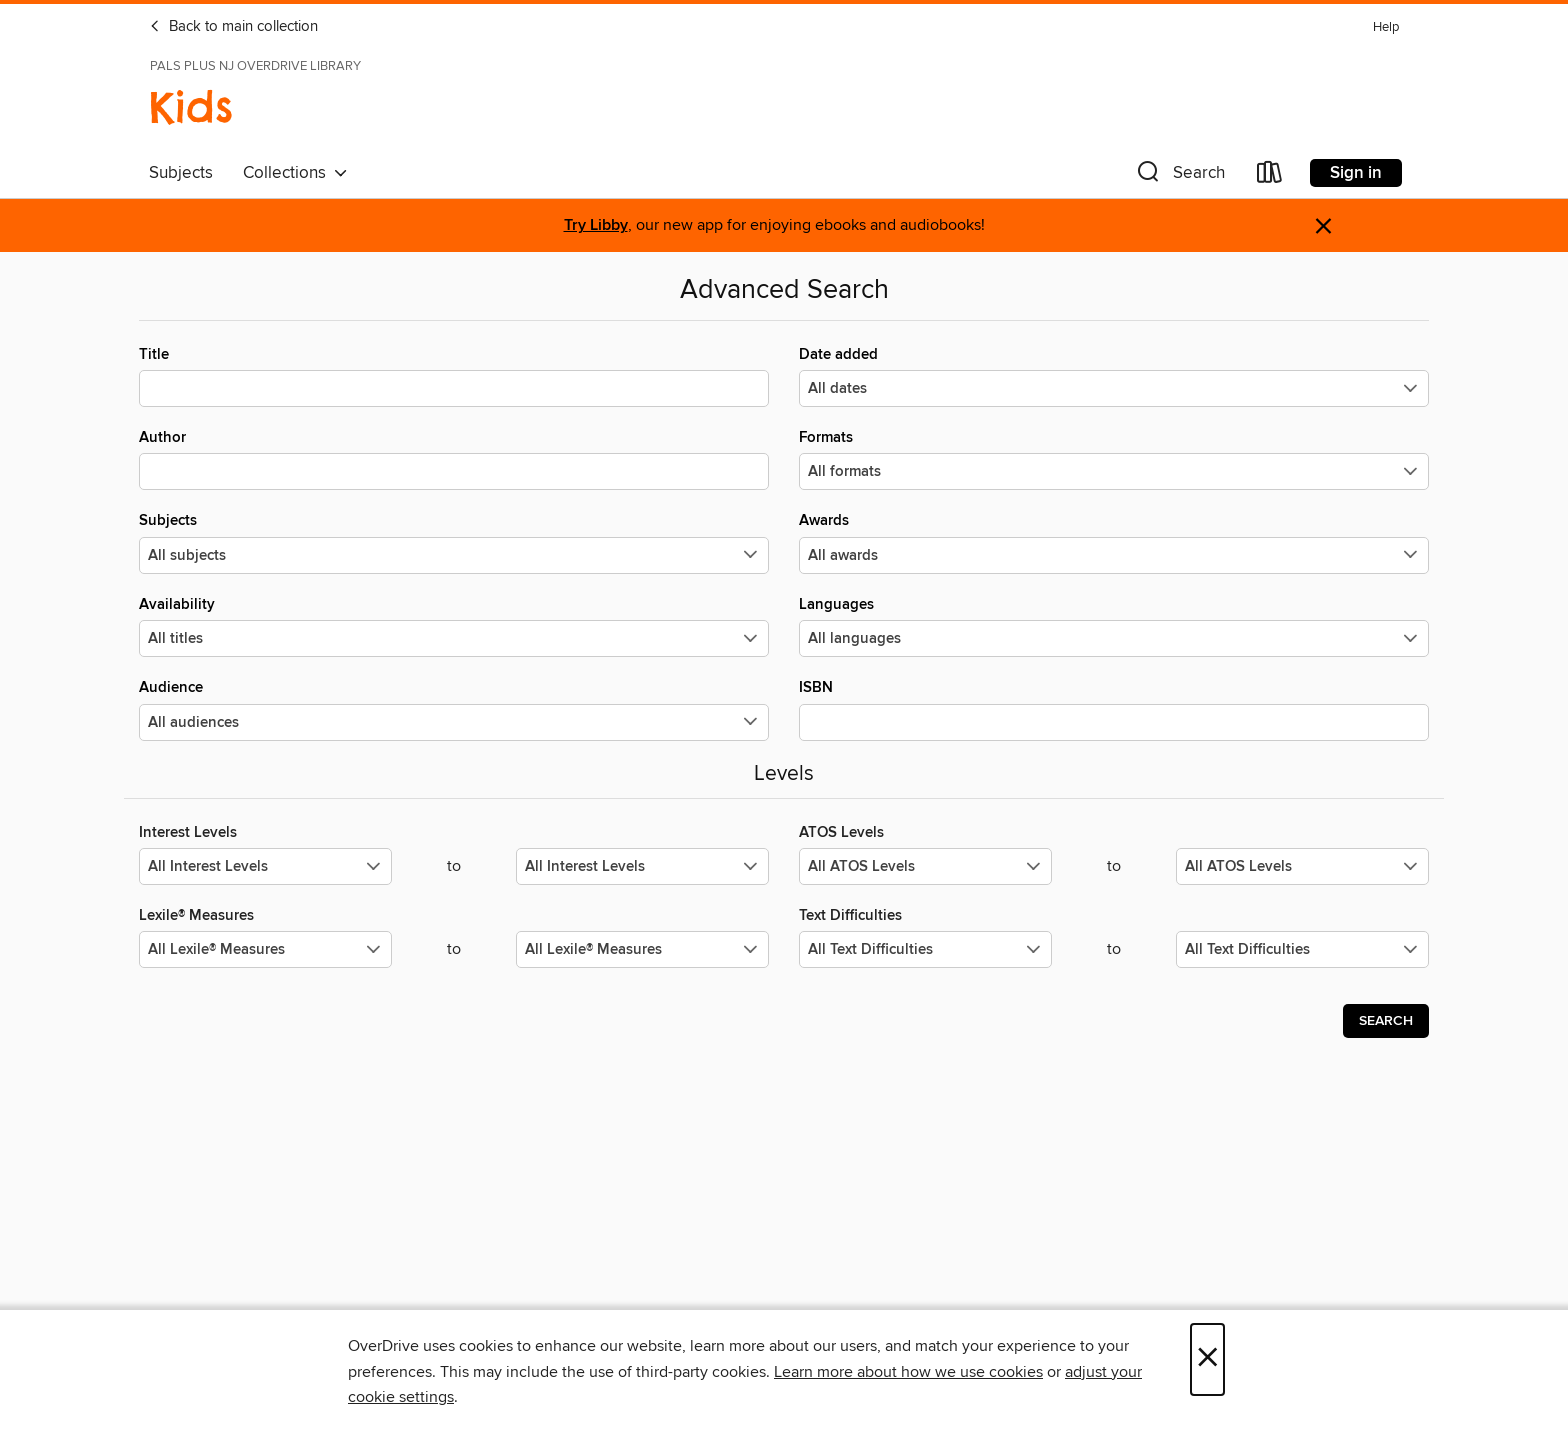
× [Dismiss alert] (1323, 226)
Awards (1114, 542)
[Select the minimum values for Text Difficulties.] (925, 949)
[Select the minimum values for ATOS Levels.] (925, 866)
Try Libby (596, 225)
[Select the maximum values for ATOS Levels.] (1302, 866)
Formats (1114, 459)
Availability (454, 626)
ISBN (1114, 709)
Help (1386, 27)
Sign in (1356, 173)
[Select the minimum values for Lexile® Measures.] (265, 949)
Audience (454, 709)
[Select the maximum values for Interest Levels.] (642, 866)
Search (1386, 1021)
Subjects (181, 173)
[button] (1179, 176)
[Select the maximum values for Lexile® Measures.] (642, 949)
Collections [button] (295, 173)
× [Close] (1207, 1359)
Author (454, 459)
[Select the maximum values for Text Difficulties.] (1302, 949)
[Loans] (1270, 176)
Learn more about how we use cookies (908, 1372)
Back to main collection (233, 27)
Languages (1114, 626)
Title (454, 376)
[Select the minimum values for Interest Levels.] (265, 866)
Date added (1114, 376)
